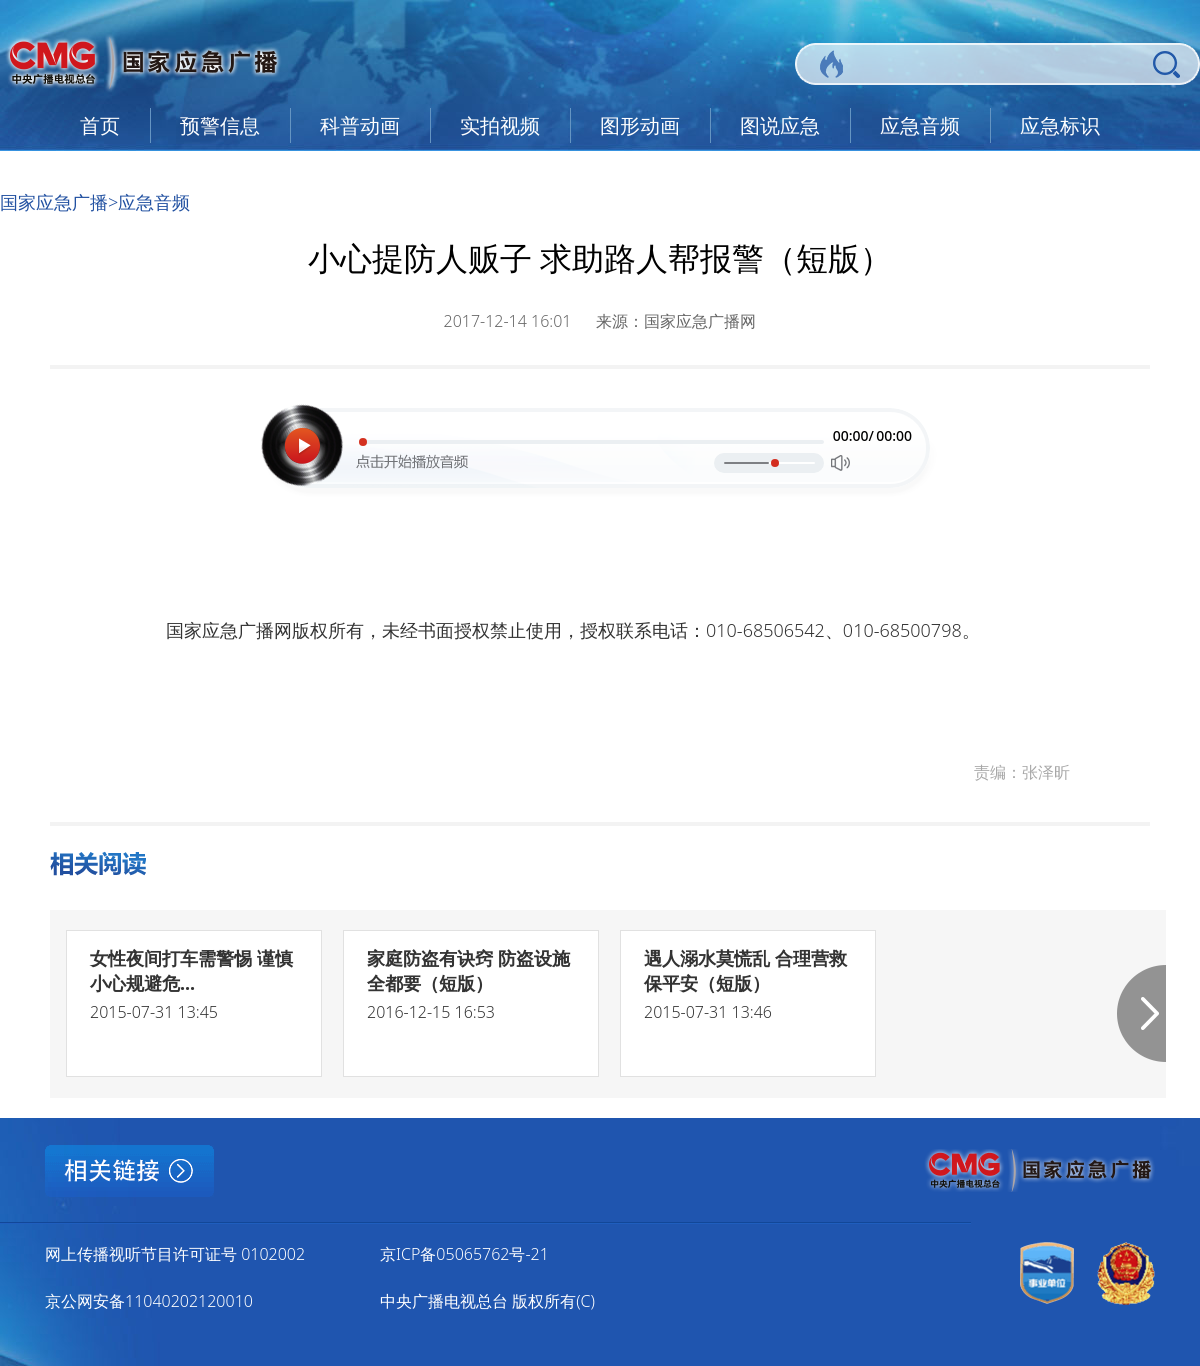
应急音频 (920, 125)
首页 (100, 125)
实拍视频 (500, 125)
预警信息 (220, 125)
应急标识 (1060, 125)
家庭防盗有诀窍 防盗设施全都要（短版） (468, 970)
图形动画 (640, 125)
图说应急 (780, 125)
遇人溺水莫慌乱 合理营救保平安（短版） (745, 970)
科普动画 (360, 125)
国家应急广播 (54, 202)
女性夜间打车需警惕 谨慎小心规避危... (191, 970)
